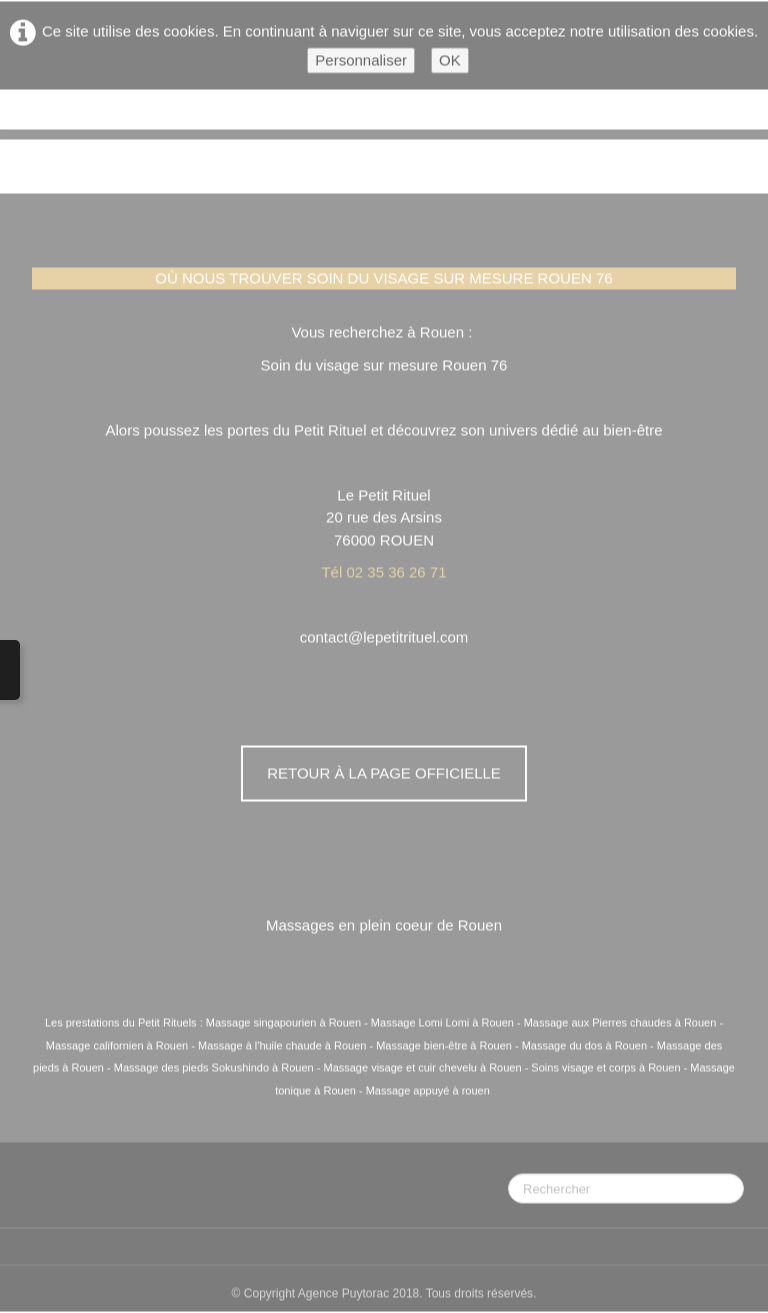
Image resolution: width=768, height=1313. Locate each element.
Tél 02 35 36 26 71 (383, 572)
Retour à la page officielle (384, 773)
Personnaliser (361, 60)
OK (450, 60)
